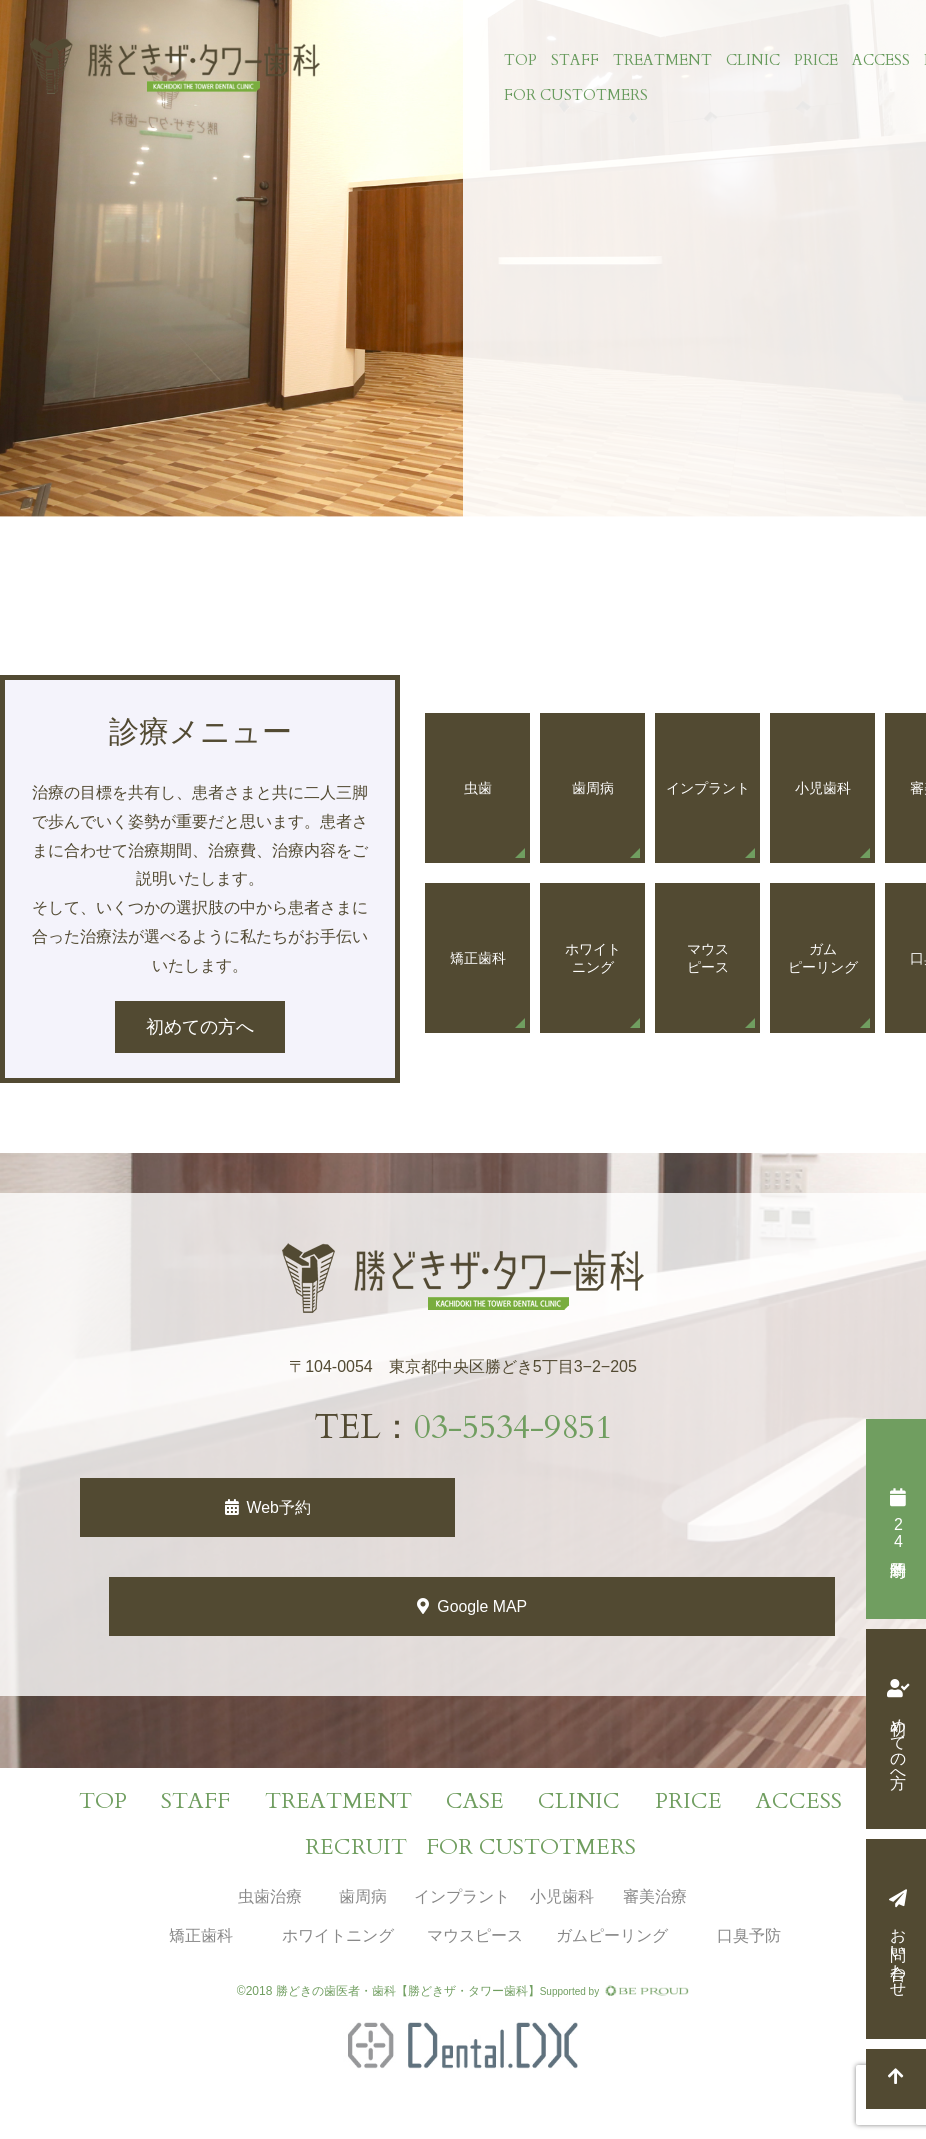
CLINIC (752, 61)
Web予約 (278, 1507)
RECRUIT (356, 1849)
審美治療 (655, 1898)
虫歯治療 (270, 1898)
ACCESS (880, 61)
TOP (519, 61)
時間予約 (897, 1533)
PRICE (815, 61)
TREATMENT (661, 61)
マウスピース (475, 1936)
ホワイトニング (338, 1936)
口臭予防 (749, 1936)
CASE (475, 1803)
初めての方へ (898, 1743)
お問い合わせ (898, 1953)
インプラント (462, 1898)
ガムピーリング (612, 1936)
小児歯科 (562, 1898)
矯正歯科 (201, 1936)
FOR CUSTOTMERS (575, 97)
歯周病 (363, 1898)
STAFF (574, 61)
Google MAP (483, 1607)
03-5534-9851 (513, 1427)
